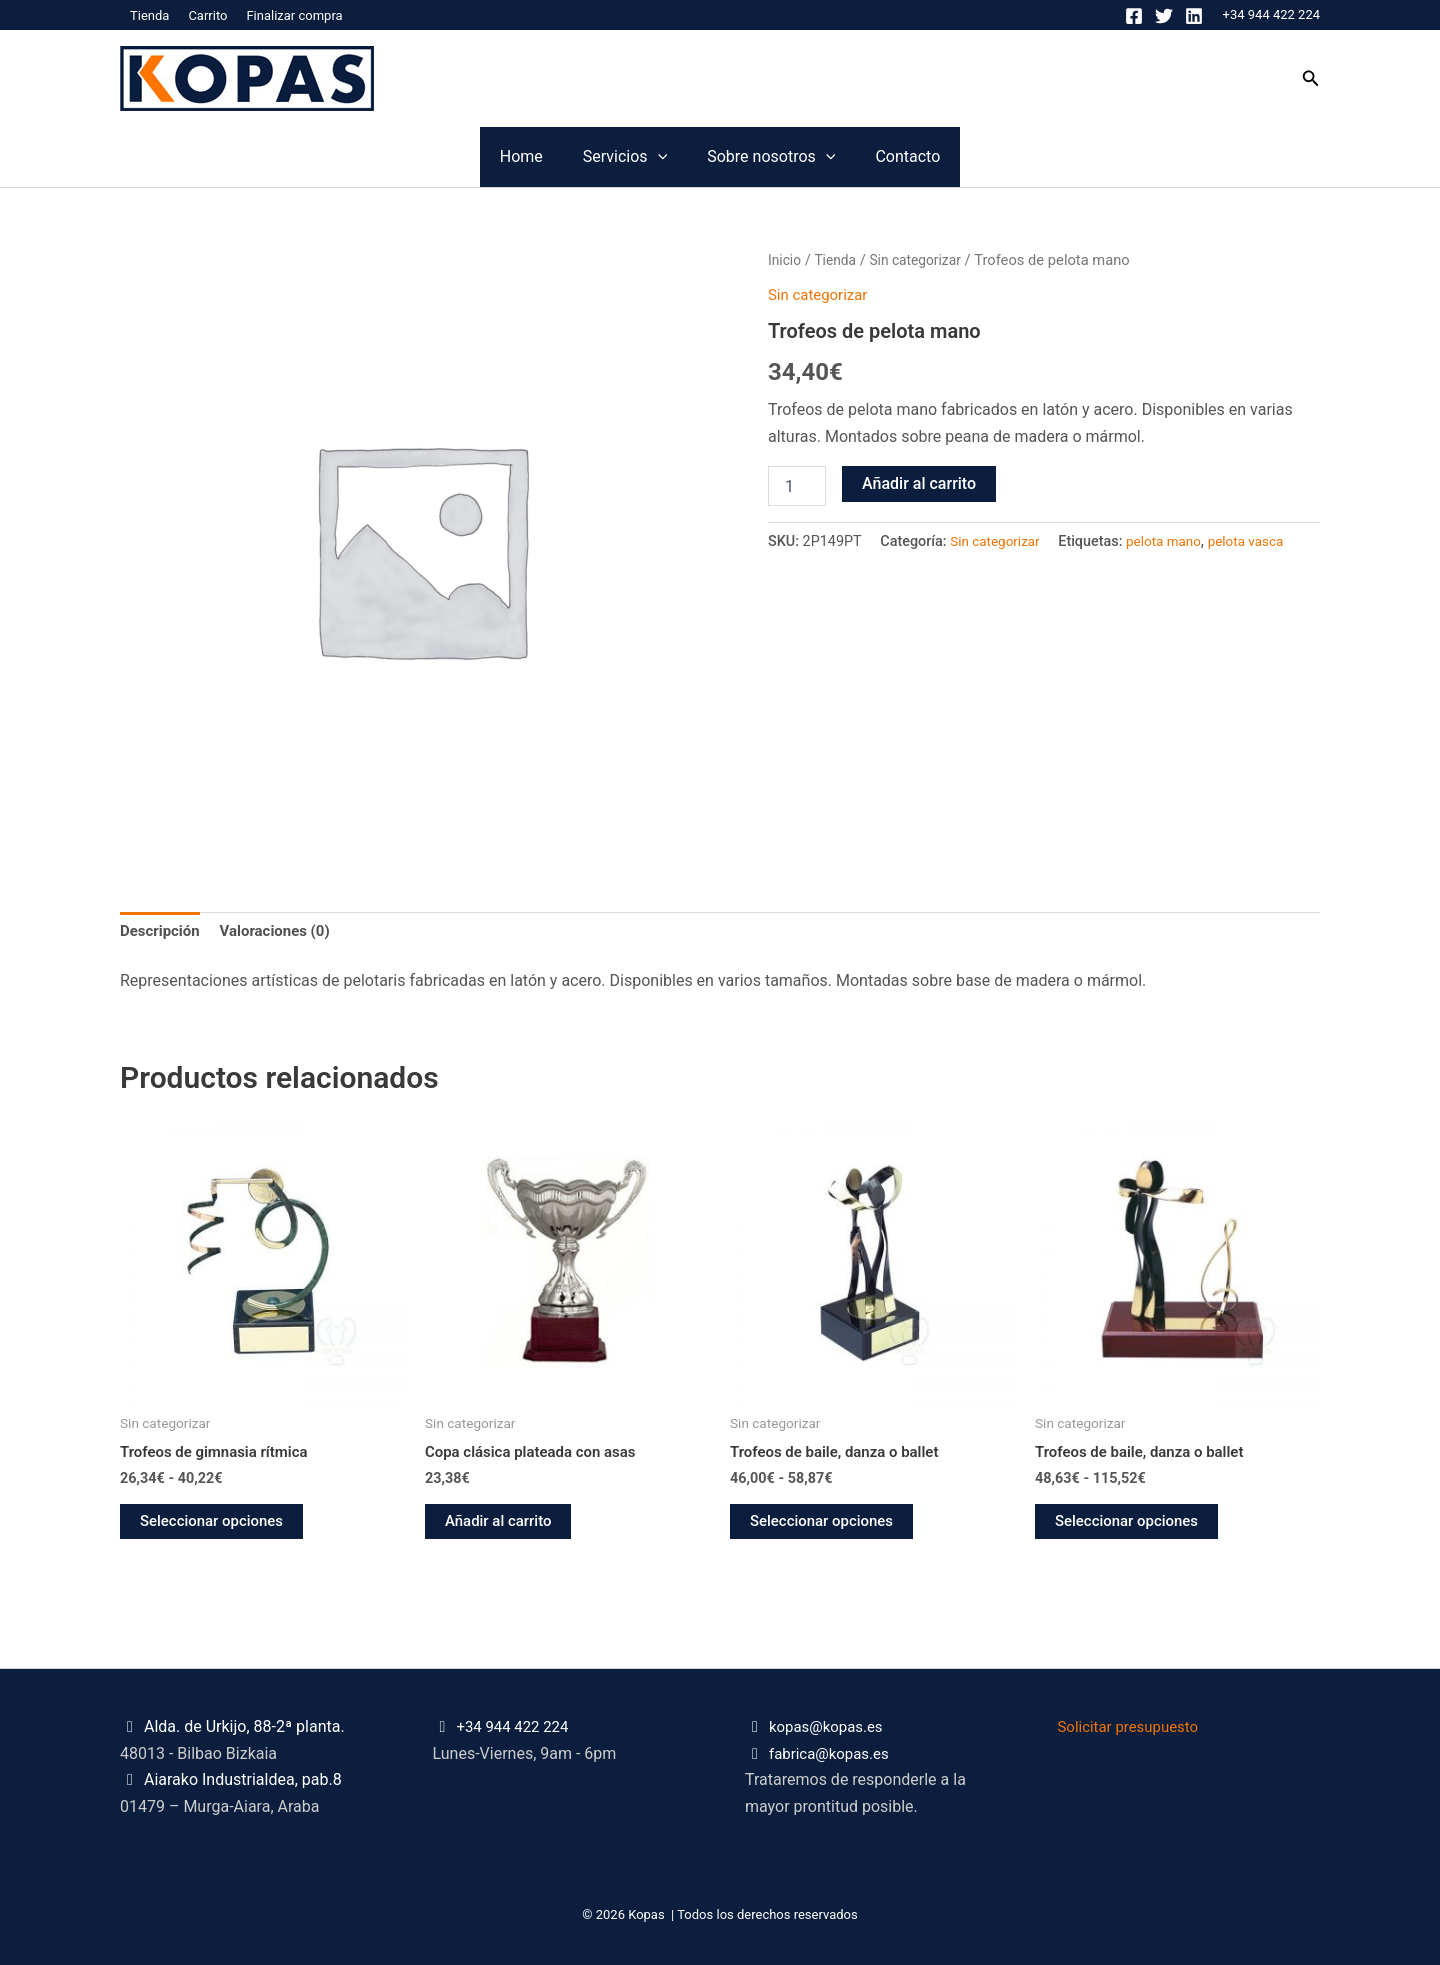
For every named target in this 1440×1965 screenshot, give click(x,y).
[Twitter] (1164, 16)
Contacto (1027, 156)
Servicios (585, 157)
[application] (618, 157)
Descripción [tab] (162, 932)
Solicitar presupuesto (1133, 1727)
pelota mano (1172, 541)
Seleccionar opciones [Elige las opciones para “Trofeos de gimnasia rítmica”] (216, 1526)
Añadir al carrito (919, 483)
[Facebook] (1134, 16)
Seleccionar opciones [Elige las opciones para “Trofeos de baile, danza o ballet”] (826, 1526)
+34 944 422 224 (1271, 14)
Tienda (149, 15)
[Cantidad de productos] (797, 486)
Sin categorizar (924, 260)
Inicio (785, 260)
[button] (1311, 78)
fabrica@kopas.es (833, 1753)
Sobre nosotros (811, 157)
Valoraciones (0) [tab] (284, 932)
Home (401, 156)
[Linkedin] (1194, 16)
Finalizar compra (294, 15)
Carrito (207, 15)
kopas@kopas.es (830, 1727)
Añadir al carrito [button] (502, 1526)
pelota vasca (1259, 541)
